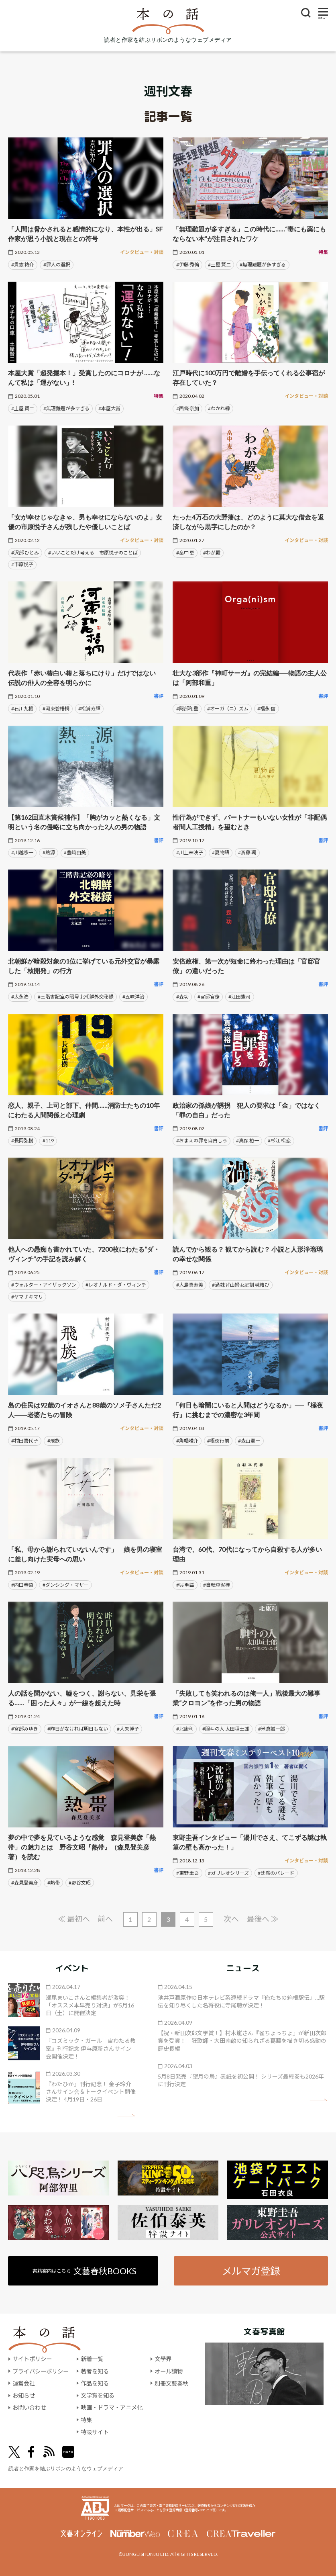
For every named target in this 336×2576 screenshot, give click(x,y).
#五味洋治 (133, 997)
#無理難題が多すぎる (263, 265)
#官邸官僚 (209, 997)
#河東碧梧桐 (56, 709)
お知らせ (23, 2395)
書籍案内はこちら (84, 2271)
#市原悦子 (22, 564)
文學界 (163, 2358)
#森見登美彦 (24, 1883)
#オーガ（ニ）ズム (227, 709)
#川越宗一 (22, 852)
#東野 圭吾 (187, 1873)
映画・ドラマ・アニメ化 (112, 2407)
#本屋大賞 (109, 408)
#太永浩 (20, 997)
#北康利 (184, 1729)
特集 (86, 2419)
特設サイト (95, 2432)
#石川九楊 (22, 709)
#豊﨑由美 (75, 852)
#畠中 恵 (185, 553)
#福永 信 (266, 709)
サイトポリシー (32, 2358)
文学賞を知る (97, 2395)
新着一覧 (92, 2358)
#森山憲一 (249, 1441)
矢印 (126, 2115)
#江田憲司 (239, 997)
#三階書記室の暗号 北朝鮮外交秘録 (76, 997)
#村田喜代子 (24, 1441)
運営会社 (23, 2383)
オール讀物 (169, 2371)
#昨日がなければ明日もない (77, 1729)
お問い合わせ (29, 2407)
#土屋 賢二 (219, 265)
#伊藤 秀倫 (187, 265)
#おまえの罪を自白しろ (201, 1141)
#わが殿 (211, 553)
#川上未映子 (189, 852)
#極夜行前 (218, 1441)
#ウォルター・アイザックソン (43, 1285)
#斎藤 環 (247, 852)
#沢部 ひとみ (25, 553)
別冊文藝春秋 (171, 2383)
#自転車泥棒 (216, 1585)
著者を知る (95, 2371)
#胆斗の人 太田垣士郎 (225, 1729)
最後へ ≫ (262, 1918)
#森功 (182, 997)
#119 (48, 1141)
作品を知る (95, 2383)
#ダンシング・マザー (66, 1585)
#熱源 (49, 852)
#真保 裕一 (247, 1141)
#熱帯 (53, 1883)
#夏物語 (220, 852)
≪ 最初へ (74, 1918)
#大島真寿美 (189, 1285)
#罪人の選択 (56, 265)
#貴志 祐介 (22, 265)
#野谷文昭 (80, 1883)
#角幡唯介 (187, 1441)
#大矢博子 (128, 1729)
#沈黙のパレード (276, 1873)
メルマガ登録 (251, 2271)
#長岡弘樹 (22, 1141)
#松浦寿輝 (89, 709)
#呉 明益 (185, 1585)
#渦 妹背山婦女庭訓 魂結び (240, 1285)
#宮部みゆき (24, 1729)
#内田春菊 (22, 1585)
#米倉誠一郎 (271, 1729)
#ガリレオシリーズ (228, 1873)
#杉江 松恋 (279, 1141)
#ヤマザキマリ (27, 1297)
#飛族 (53, 1441)
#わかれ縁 (219, 408)
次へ (231, 1918)
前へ (105, 1918)
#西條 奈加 (187, 408)
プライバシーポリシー (40, 2371)
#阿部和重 (187, 709)
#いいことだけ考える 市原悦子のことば (93, 553)
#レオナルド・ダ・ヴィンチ (116, 1285)
